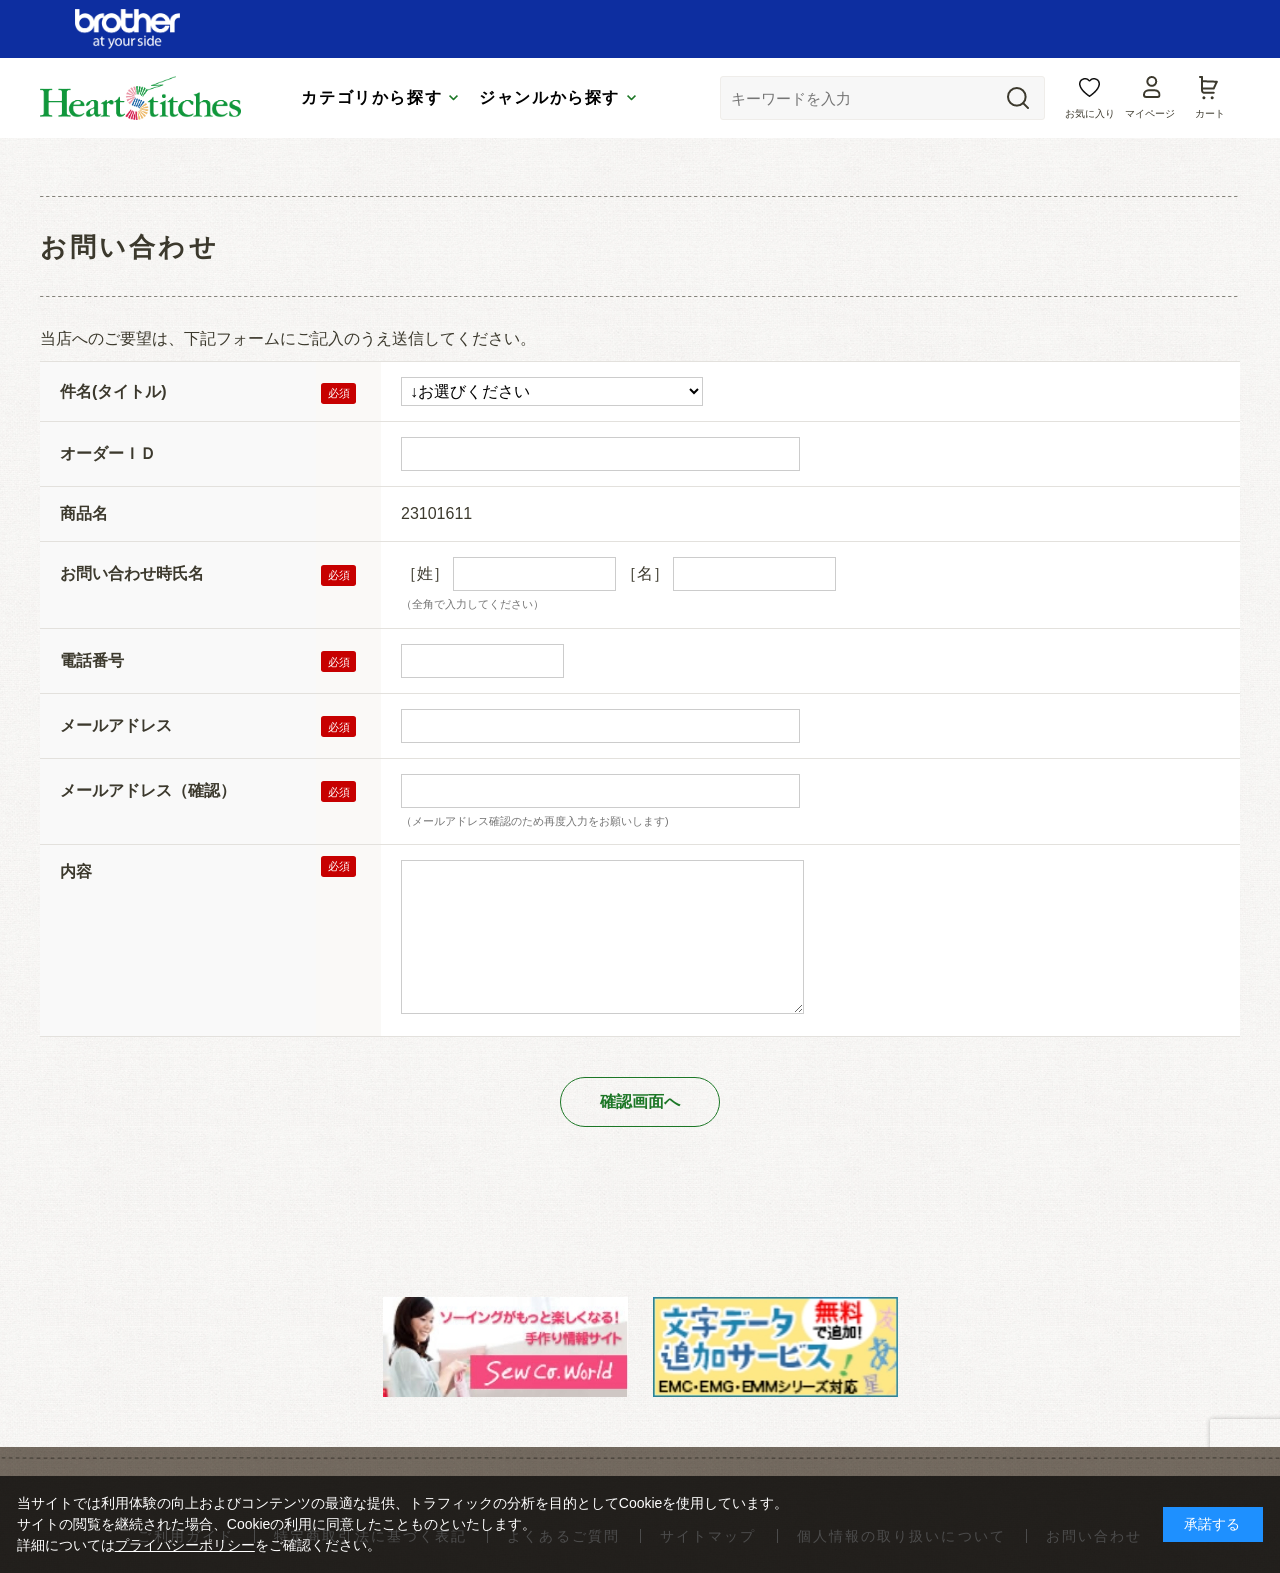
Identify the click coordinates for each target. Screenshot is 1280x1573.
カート (1210, 113)
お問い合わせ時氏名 (132, 573)
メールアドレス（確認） (148, 790)
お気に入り (1090, 113)
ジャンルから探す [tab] (549, 97)
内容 (76, 871)
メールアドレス (116, 725)
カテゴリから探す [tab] (371, 97)
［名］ (645, 573)
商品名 (84, 513)
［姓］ (425, 573)
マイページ (1150, 113)
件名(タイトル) (113, 391)
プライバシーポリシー (185, 1545)
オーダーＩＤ (108, 453)
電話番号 (92, 660)
